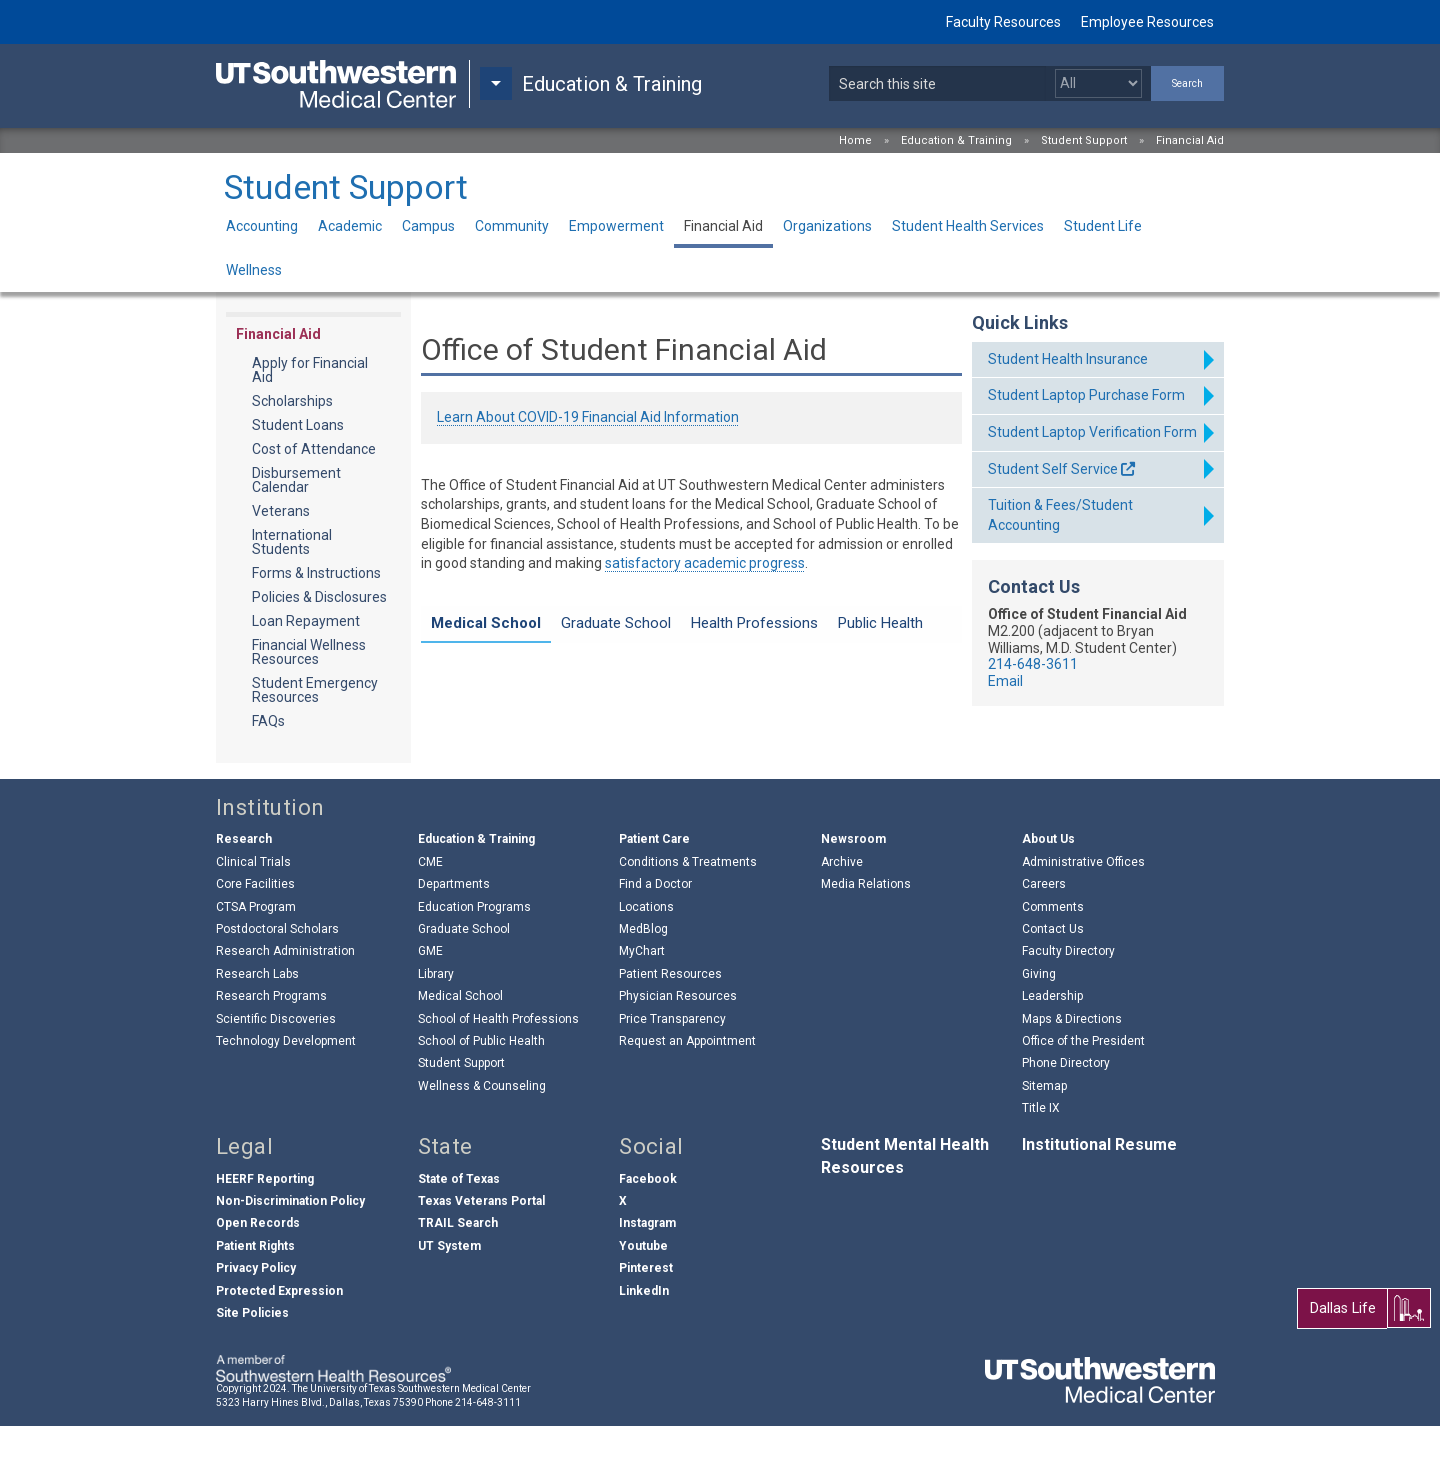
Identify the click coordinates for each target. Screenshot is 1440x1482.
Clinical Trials (253, 918)
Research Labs (257, 1030)
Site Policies (252, 1369)
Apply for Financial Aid (310, 370)
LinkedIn (644, 1347)
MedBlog (643, 985)
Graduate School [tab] (616, 623)
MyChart (642, 1008)
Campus (428, 226)
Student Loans (298, 425)
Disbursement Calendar (296, 480)
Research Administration (285, 1008)
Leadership (1052, 1052)
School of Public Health (481, 1097)
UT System (449, 1302)
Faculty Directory (1068, 1008)
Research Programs (271, 1052)
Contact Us (1053, 985)
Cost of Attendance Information (566, 707)
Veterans (281, 511)
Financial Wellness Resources (309, 652)
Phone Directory (1066, 1120)
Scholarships (292, 401)
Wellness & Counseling (482, 1142)
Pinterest (646, 1324)
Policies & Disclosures (319, 597)
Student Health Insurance (1068, 359)
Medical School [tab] (486, 623)
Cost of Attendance (314, 449)
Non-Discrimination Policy (290, 1257)
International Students (292, 542)
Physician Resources (678, 1052)
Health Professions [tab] (754, 623)
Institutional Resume (1099, 1201)
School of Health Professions (498, 1075)
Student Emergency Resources (315, 690)
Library (436, 1030)
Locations (646, 963)
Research (244, 896)
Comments (1053, 963)
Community (512, 226)
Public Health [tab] (880, 623)
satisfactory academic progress (705, 563)
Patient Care (654, 896)
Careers (1044, 940)
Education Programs (474, 963)
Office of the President (1083, 1097)
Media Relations (866, 940)
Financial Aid (1190, 140)
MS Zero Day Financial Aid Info (560, 687)
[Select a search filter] (1098, 83)
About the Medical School (545, 746)
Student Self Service (1053, 469)
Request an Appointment (687, 1097)
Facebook (648, 1235)
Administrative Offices (1083, 918)
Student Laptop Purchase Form (1086, 395)
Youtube (643, 1302)
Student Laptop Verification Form (1092, 432)
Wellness (254, 270)
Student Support (1084, 140)
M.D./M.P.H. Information (538, 727)
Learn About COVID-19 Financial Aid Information (588, 417)
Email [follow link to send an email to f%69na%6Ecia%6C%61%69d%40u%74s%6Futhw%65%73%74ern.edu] (1005, 681)
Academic (350, 226)
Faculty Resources (1003, 22)
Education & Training (956, 140)
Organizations (827, 226)
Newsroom (853, 896)
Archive (842, 918)
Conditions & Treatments (688, 918)
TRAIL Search (458, 1280)
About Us (1048, 896)
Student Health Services (968, 226)
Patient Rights (255, 1302)
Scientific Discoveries (276, 1075)
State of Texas (459, 1235)
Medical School (460, 1052)
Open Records (258, 1280)
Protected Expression (279, 1347)
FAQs (268, 721)
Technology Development (286, 1097)
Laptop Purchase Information (557, 668)
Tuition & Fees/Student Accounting (1060, 515)
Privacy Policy (256, 1324)
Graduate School (464, 985)
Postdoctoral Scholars (277, 985)
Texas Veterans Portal (481, 1257)
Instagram (647, 1280)
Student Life (1103, 226)
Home (855, 140)
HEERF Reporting (265, 1235)
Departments (454, 940)
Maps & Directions (1072, 1075)
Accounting (262, 226)
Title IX (1041, 1164)
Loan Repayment (306, 621)
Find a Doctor (655, 940)
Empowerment (616, 226)
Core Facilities (255, 940)
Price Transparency (672, 1075)
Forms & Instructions (316, 573)
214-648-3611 (1033, 664)
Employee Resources (1147, 22)
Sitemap (1044, 1142)
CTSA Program (256, 963)
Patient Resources (670, 1030)
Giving (1039, 1030)
